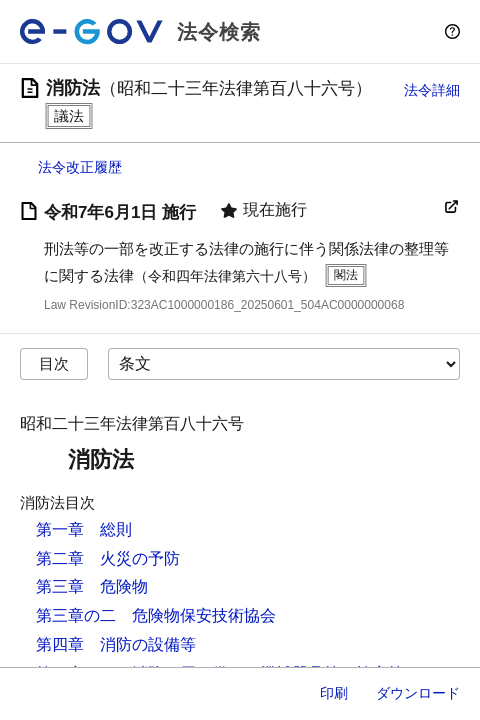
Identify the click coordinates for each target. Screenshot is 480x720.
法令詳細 (432, 90)
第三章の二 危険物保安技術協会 (156, 615)
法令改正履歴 (80, 167)
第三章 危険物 (92, 586)
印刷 (334, 693)
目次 (54, 363)
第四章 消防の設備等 (116, 644)
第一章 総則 (84, 529)
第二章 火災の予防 (108, 558)
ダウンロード (418, 693)
